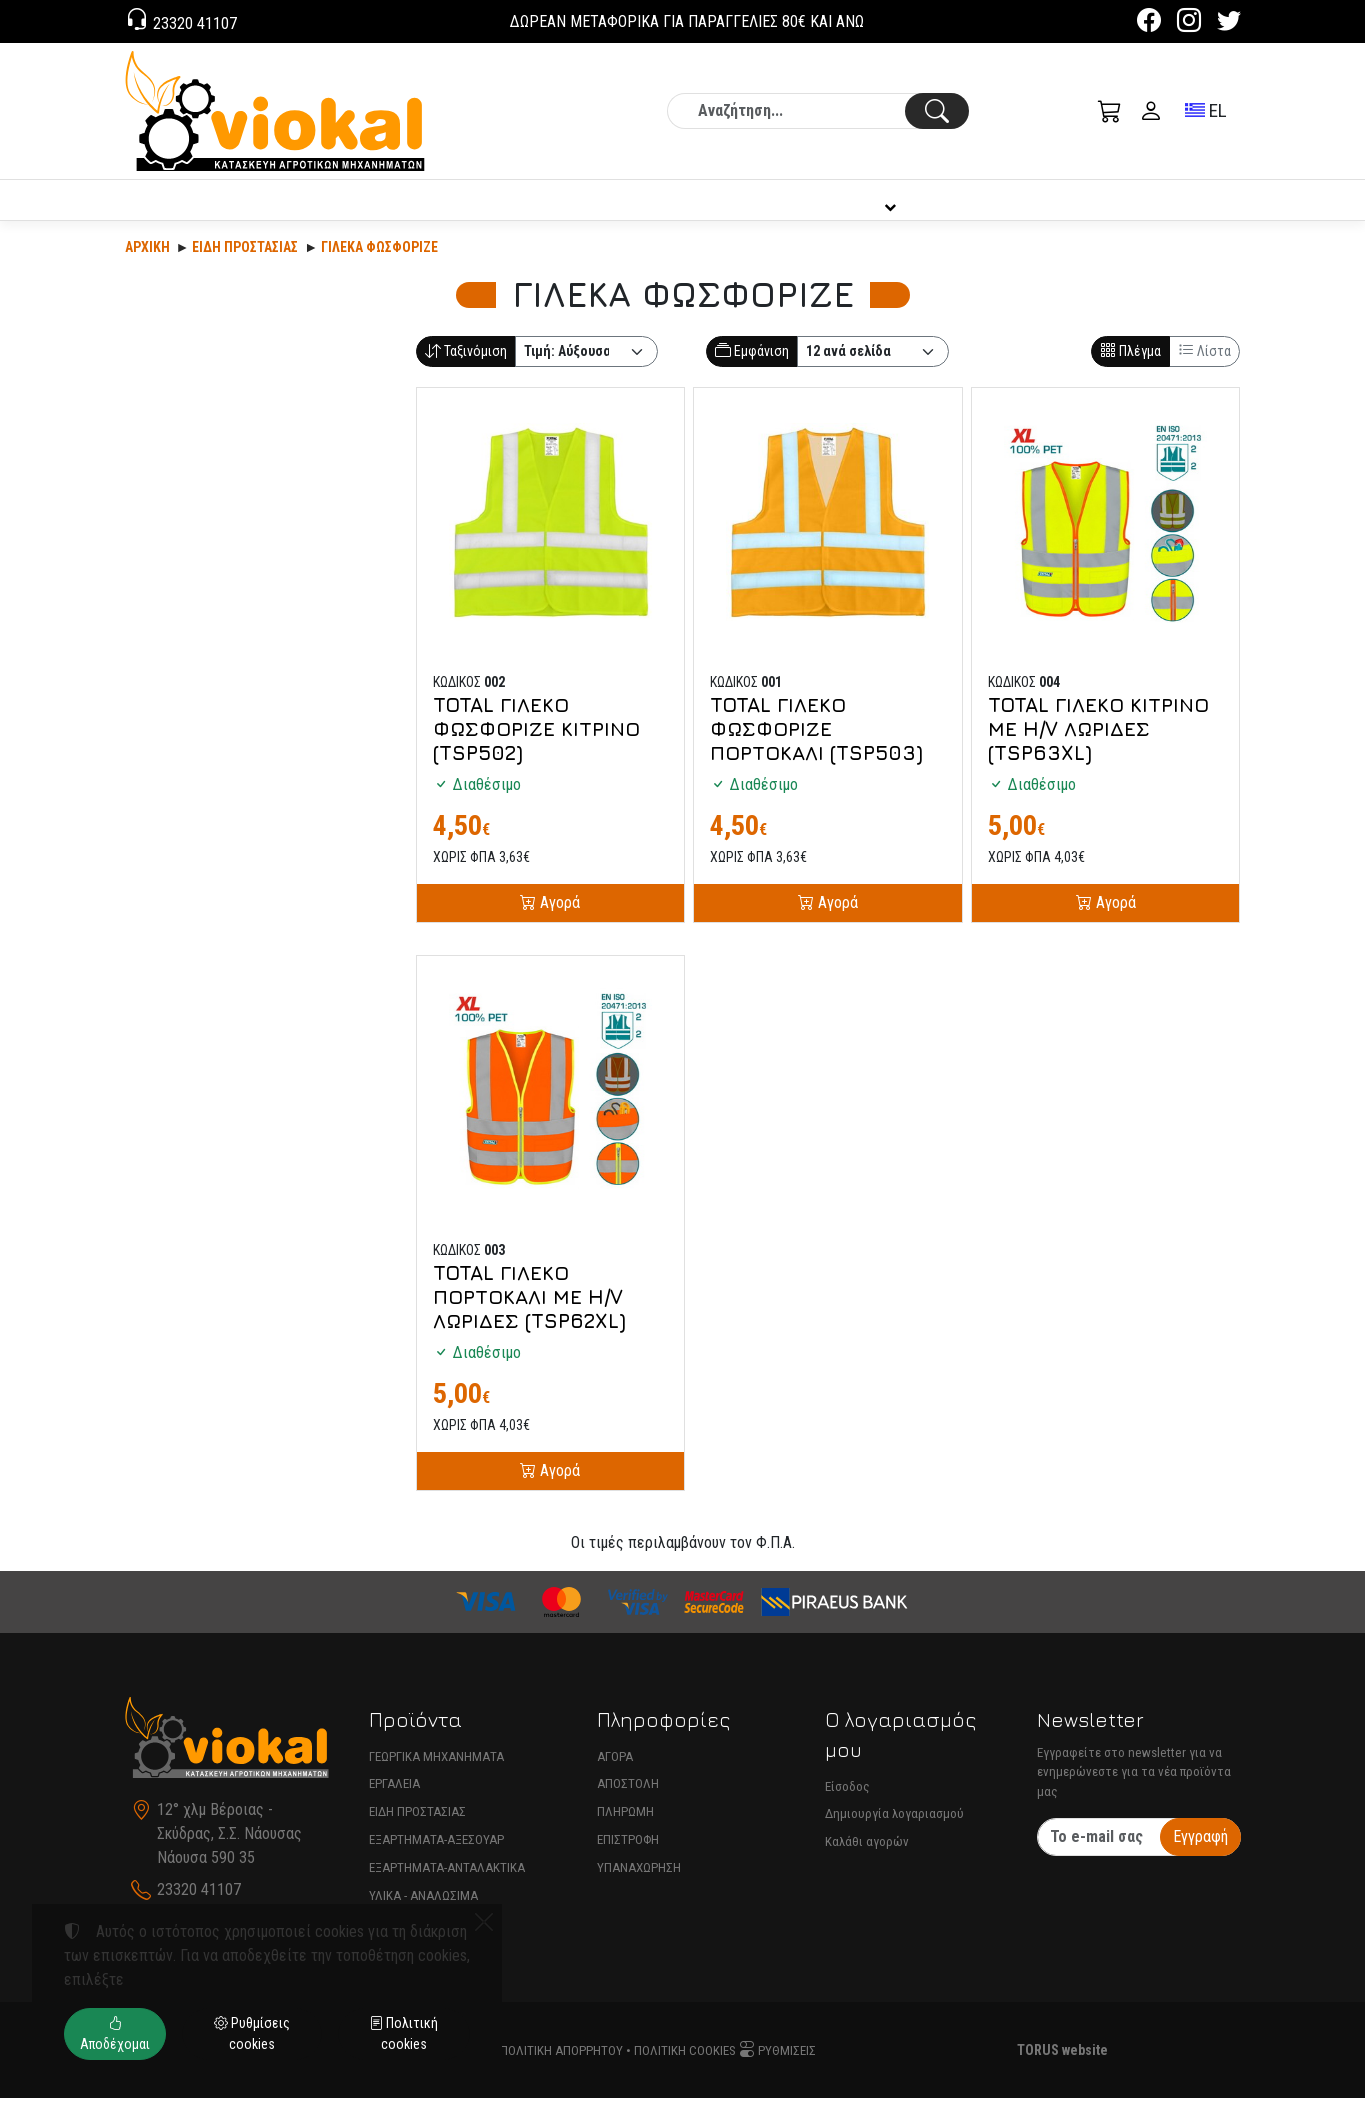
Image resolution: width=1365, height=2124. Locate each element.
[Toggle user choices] (1151, 111)
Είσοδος (847, 1812)
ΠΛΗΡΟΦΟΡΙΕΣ (878, 213)
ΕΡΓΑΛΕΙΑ (394, 1809)
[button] (1110, 111)
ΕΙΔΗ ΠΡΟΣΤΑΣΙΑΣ (417, 1837)
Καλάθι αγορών (867, 1867)
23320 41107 (193, 23)
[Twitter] (1229, 23)
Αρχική (147, 273)
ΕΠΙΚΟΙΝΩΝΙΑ (1159, 213)
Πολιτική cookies (685, 2076)
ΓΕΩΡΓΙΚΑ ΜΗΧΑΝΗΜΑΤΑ (436, 1782)
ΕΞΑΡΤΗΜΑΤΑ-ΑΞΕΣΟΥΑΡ (436, 1865)
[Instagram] (1189, 23)
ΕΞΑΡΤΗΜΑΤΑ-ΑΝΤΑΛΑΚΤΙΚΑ (447, 1893)
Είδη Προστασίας (245, 273)
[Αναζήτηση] (818, 111)
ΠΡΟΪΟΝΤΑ (253, 212)
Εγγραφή (1200, 1862)
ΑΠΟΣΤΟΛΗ (628, 1809)
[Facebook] (1149, 23)
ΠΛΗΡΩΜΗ (625, 1837)
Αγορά (558, 928)
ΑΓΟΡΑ (615, 1782)
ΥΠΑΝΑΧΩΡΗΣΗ (639, 1893)
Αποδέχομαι (115, 2033)
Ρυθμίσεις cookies (252, 2033)
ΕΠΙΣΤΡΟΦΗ (628, 1865)
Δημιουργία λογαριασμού (894, 1839)
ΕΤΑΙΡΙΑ (619, 213)
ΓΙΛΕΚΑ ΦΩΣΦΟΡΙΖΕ (379, 273)
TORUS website (1062, 2076)
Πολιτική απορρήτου (561, 2076)
